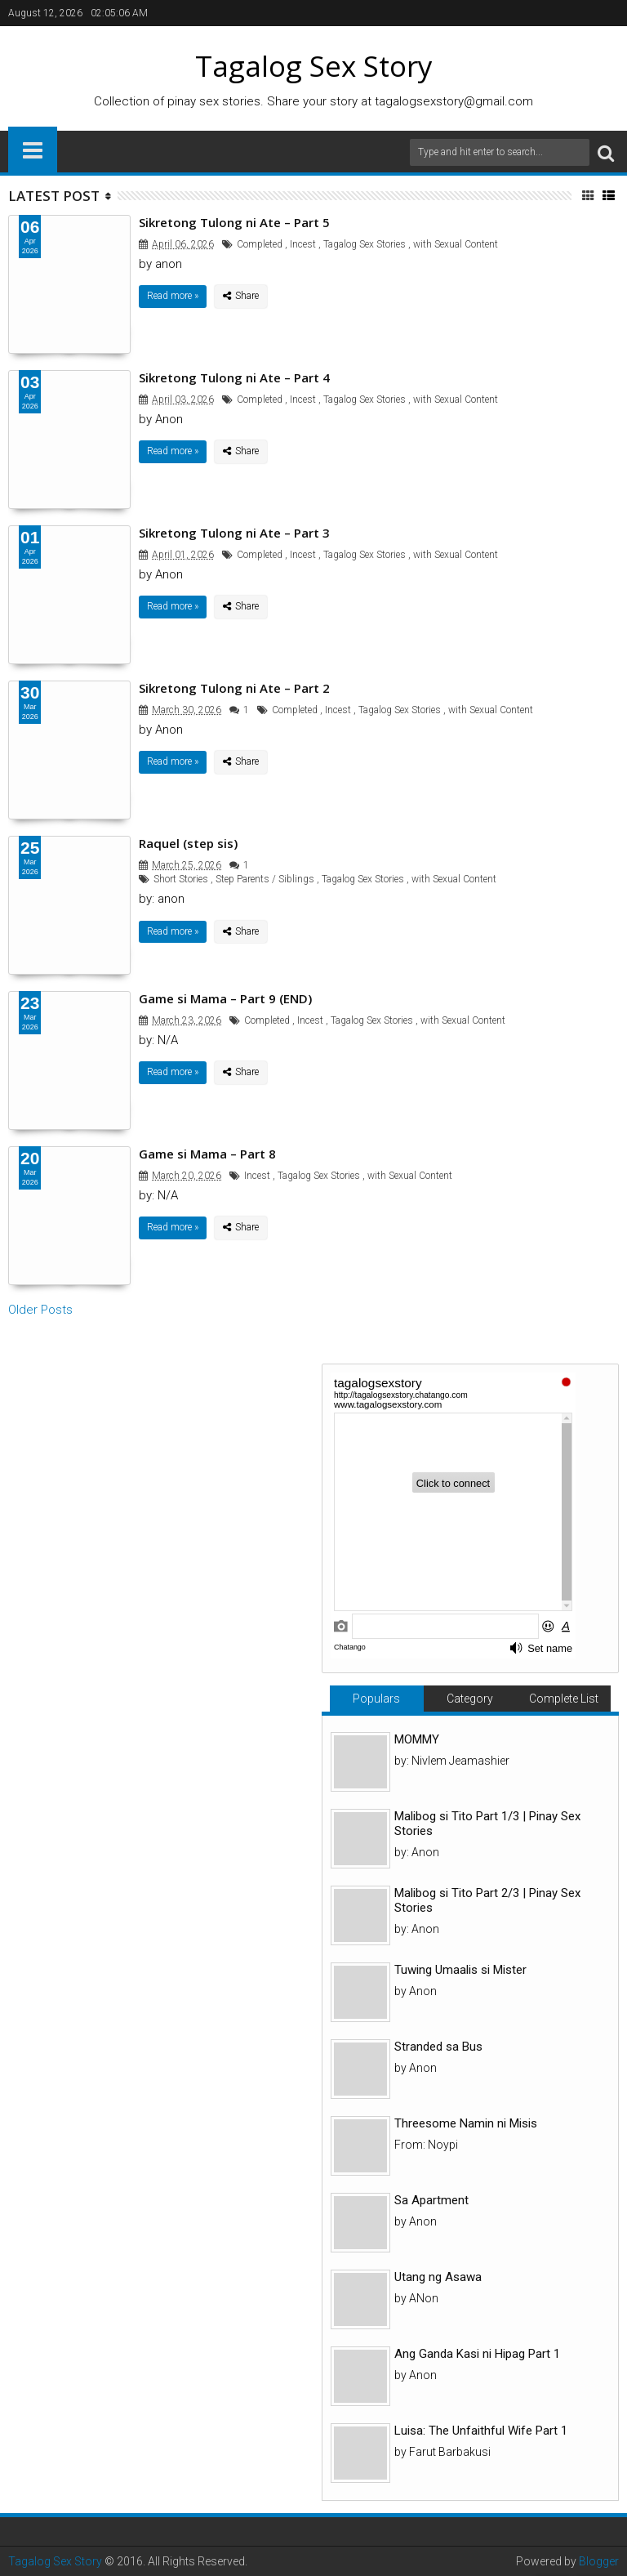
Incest (303, 244)
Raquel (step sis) (188, 843)
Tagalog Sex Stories (364, 244)
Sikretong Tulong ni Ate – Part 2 (234, 688)
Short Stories (180, 879)
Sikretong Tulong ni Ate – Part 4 (234, 377)
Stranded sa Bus (438, 2046)
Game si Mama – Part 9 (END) (225, 998)
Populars (376, 1698)
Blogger (599, 2561)
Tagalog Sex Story (55, 2561)
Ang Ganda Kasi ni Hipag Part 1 (477, 2353)
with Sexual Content (455, 244)
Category (470, 1698)
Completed (259, 244)
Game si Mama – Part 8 (207, 1153)
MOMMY (416, 1739)
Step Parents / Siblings (265, 879)
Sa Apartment (431, 2200)
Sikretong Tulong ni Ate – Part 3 (234, 533)
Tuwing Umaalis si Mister (460, 1969)
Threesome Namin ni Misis (465, 2123)
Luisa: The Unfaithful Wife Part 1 (480, 2430)
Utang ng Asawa (438, 2277)
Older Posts (40, 1309)
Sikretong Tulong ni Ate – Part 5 (234, 222)
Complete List (563, 1698)
